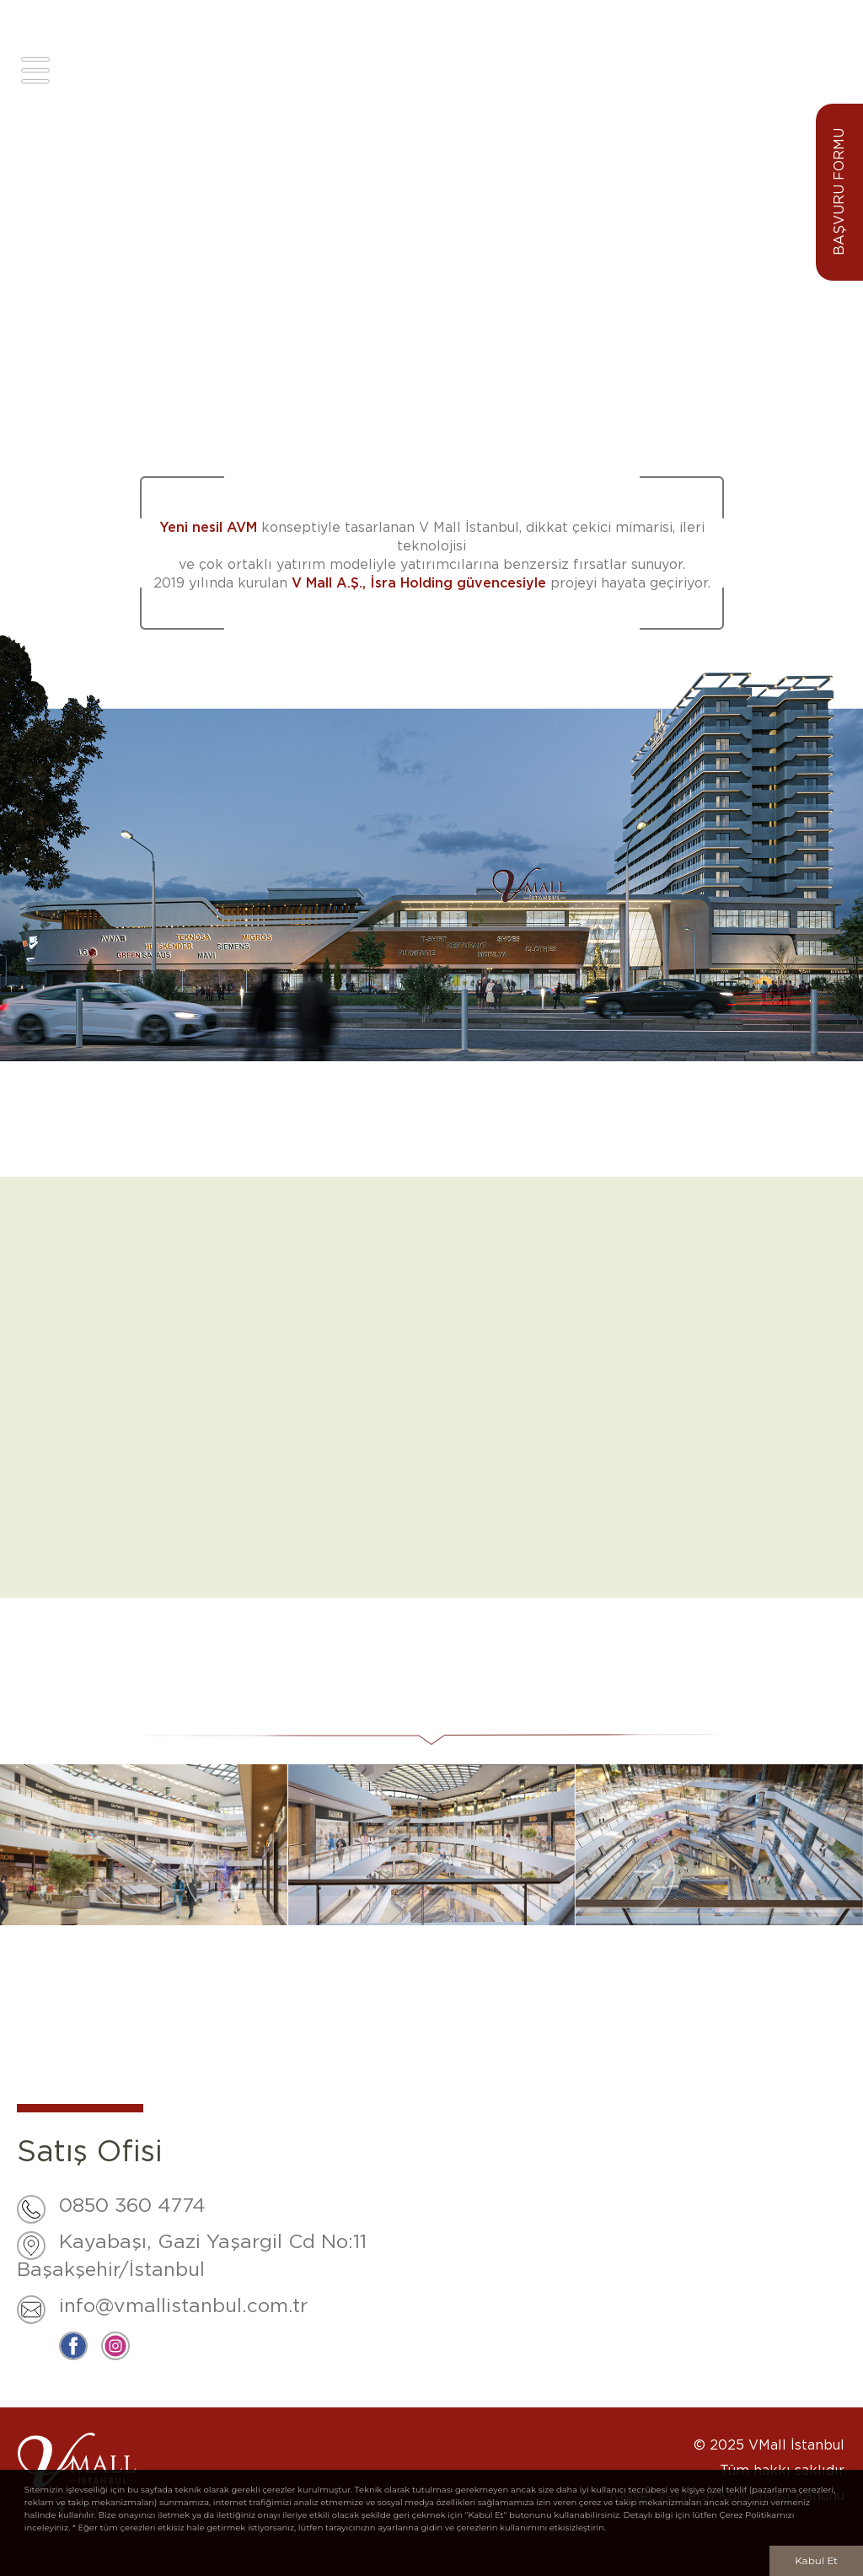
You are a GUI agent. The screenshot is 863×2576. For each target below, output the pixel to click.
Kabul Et (816, 2560)
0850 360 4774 (132, 2206)
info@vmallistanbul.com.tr (183, 2306)
